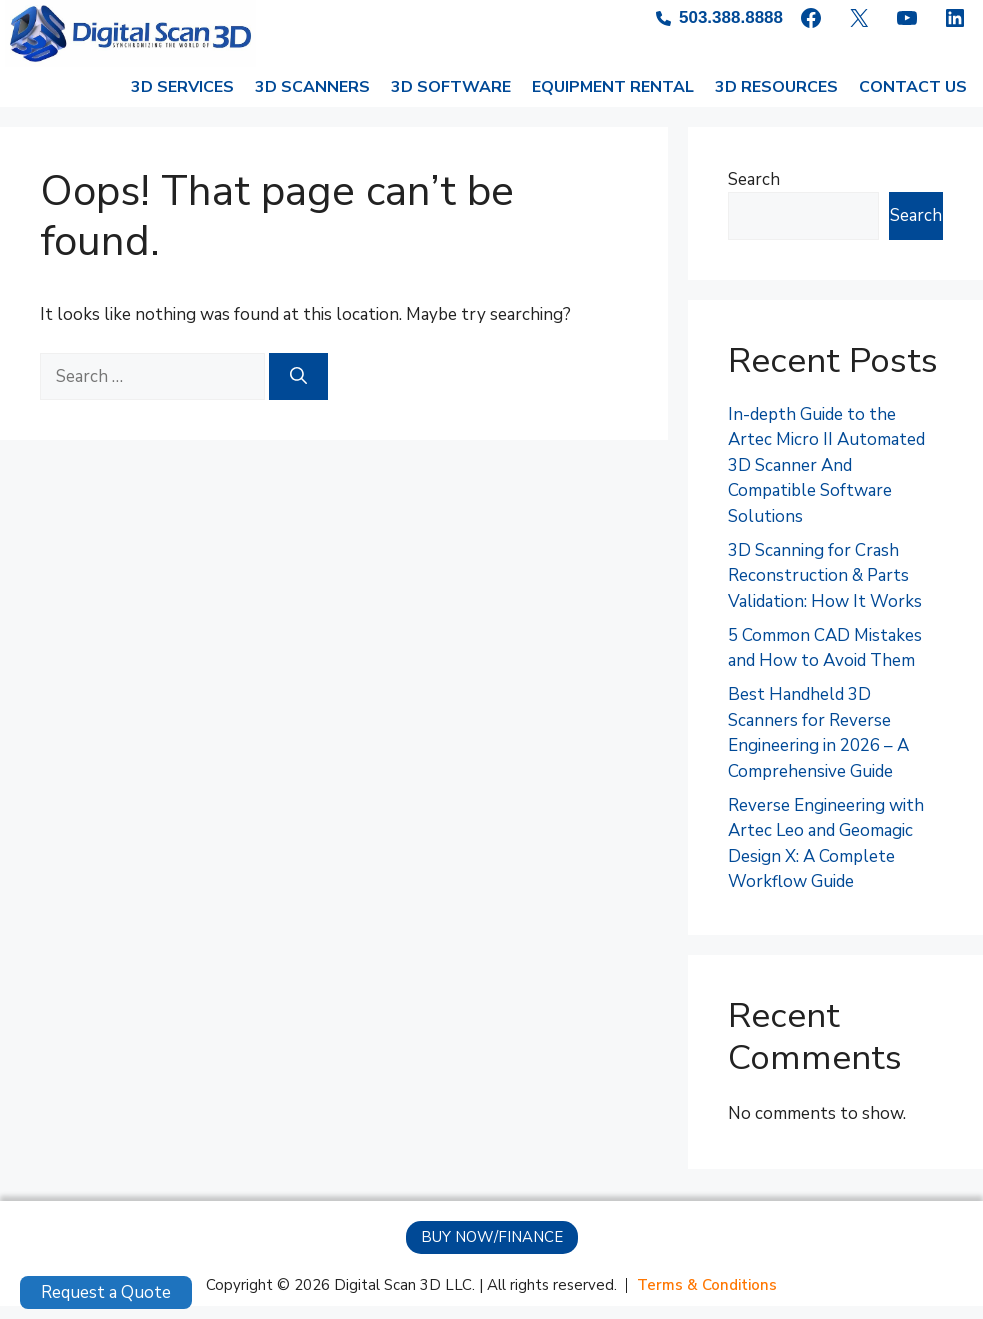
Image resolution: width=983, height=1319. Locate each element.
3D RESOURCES (776, 100)
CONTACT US (913, 100)
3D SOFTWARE (451, 100)
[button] (492, 1250)
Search (754, 192)
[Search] (298, 390)
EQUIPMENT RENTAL (613, 100)
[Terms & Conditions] (707, 1298)
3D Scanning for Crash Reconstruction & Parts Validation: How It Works (825, 589)
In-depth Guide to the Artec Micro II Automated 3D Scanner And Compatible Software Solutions (826, 478)
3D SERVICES (182, 100)
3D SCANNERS (312, 100)
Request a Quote (106, 1292)
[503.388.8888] (719, 18)
